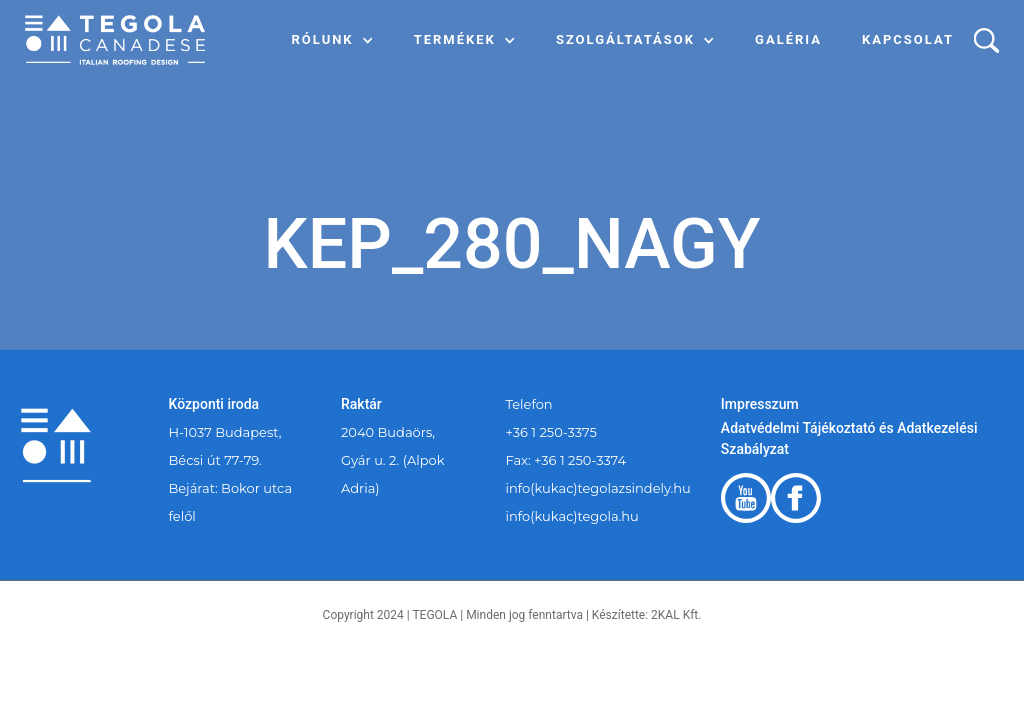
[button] (333, 40)
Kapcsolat (908, 39)
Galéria (788, 39)
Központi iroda (214, 404)
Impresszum (760, 404)
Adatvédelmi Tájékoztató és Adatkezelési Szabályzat (849, 438)
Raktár (361, 404)
